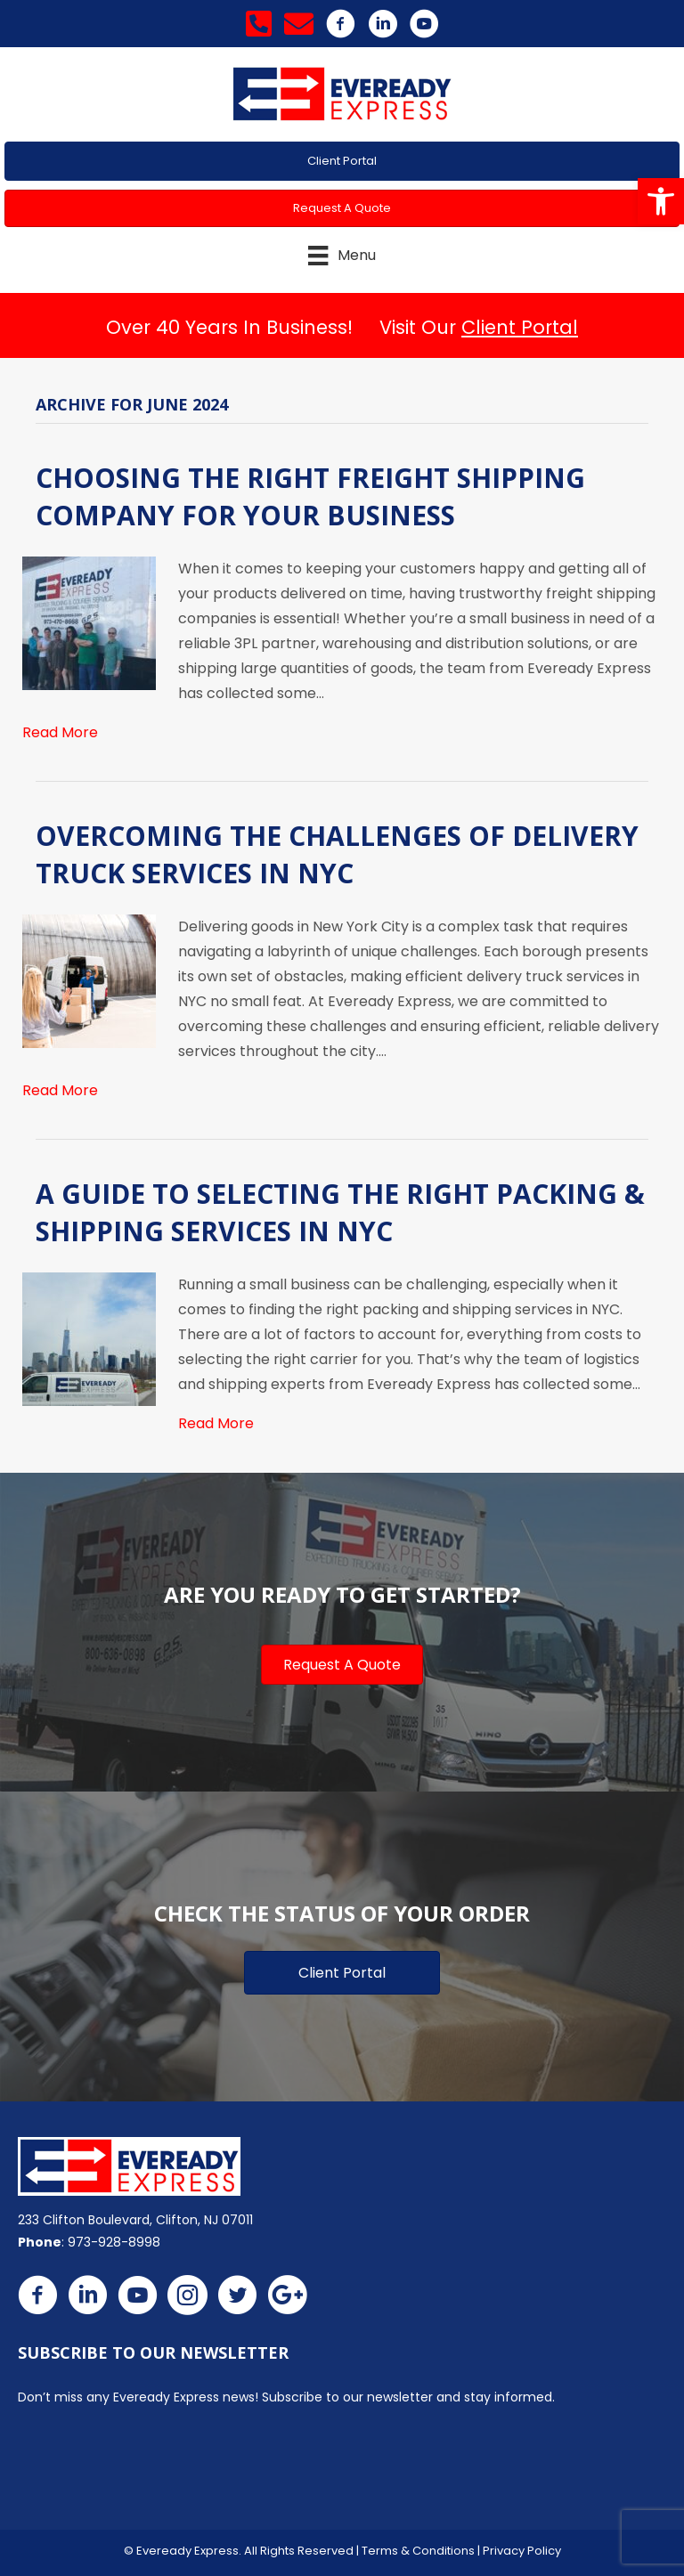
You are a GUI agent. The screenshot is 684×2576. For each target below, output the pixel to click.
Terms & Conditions (418, 2550)
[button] (661, 201)
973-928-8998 (114, 2242)
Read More (60, 732)
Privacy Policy (522, 2550)
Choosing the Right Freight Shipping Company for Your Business (310, 496)
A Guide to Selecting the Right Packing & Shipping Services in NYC (340, 1212)
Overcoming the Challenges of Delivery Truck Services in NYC (337, 854)
